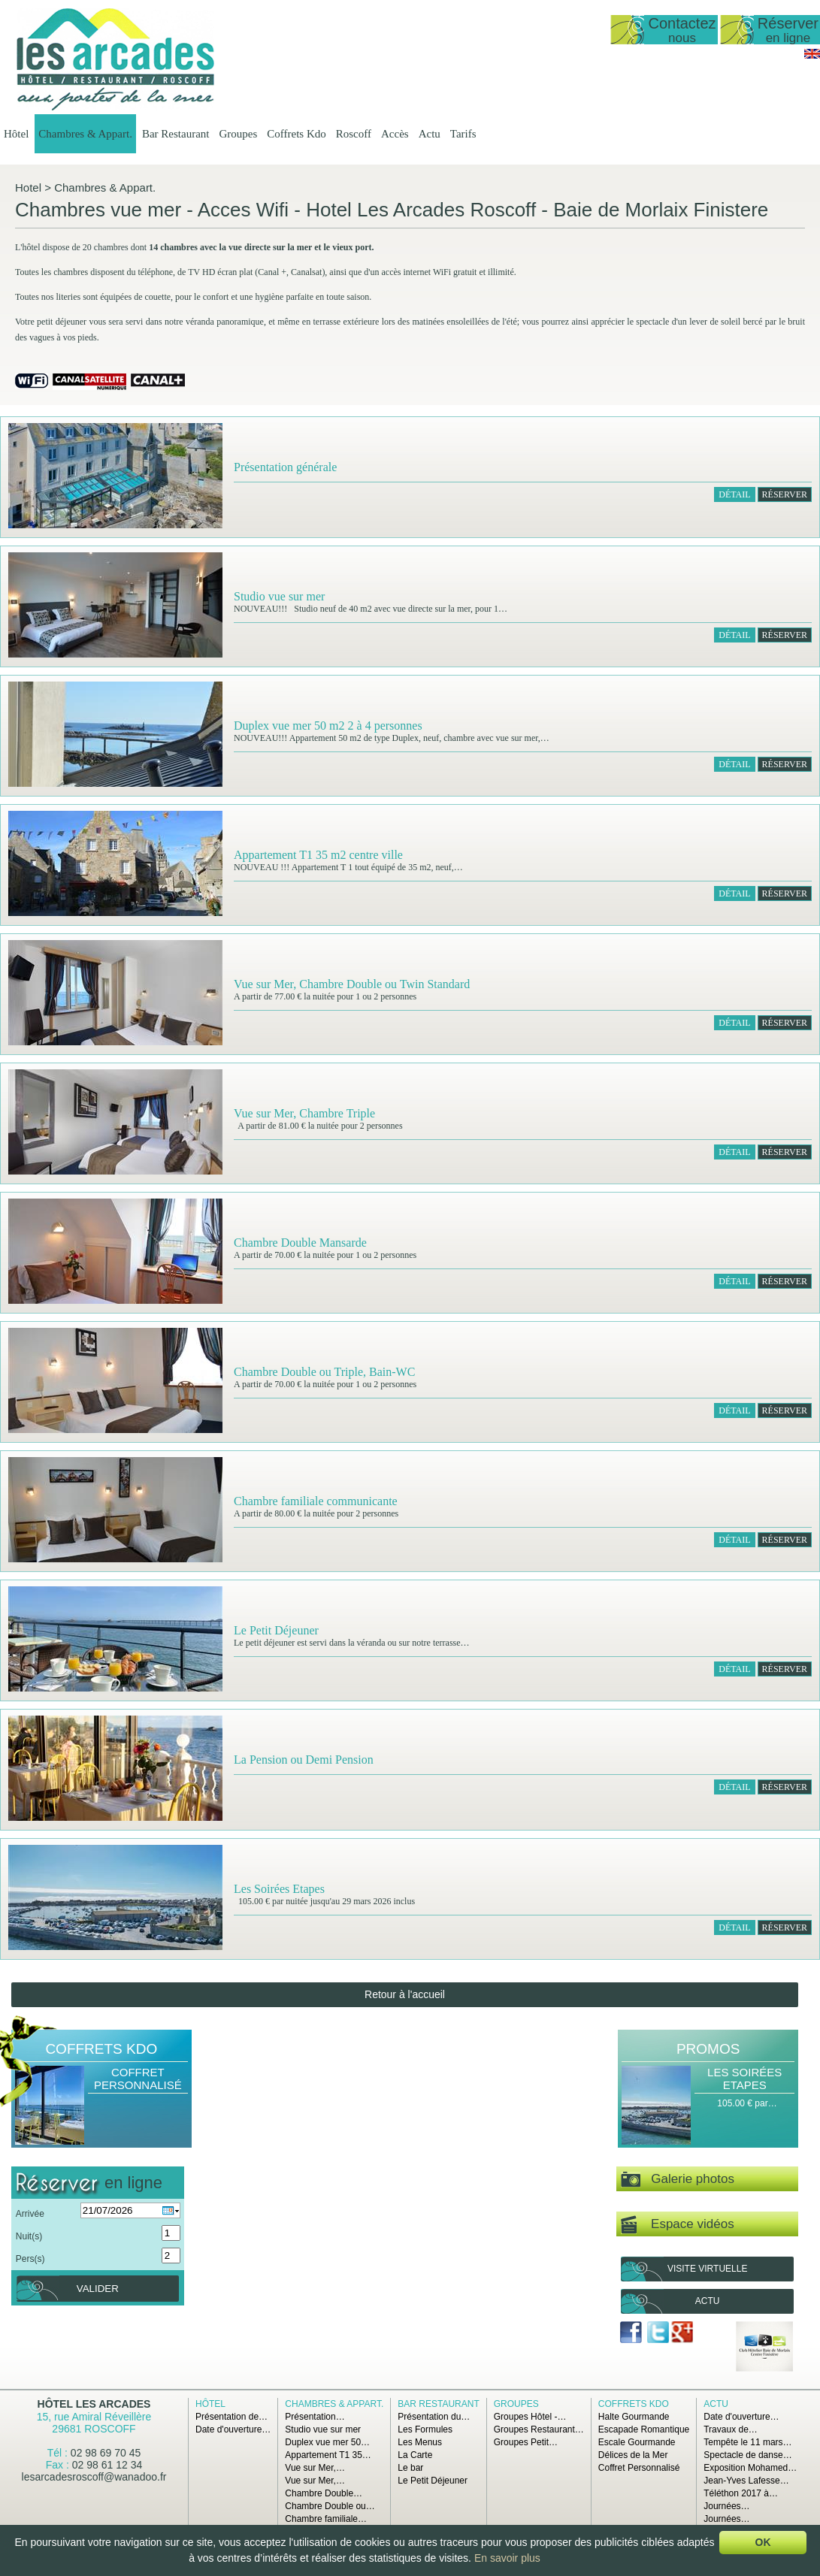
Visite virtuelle (707, 2268)
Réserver (788, 29)
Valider (98, 2288)
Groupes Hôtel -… (530, 2416)
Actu (429, 134)
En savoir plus (507, 2558)
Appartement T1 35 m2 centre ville (318, 854)
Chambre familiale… (326, 2519)
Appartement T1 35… (328, 2455)
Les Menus (420, 2442)
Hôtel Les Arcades (94, 2404)
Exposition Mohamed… (750, 2468)
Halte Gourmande (634, 2416)
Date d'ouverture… (233, 2429)
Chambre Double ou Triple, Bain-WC (324, 1371)
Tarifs (463, 134)
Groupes (238, 134)
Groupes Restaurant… (539, 2429)
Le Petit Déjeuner (276, 1630)
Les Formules (425, 2429)
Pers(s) (30, 2259)
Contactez (682, 29)
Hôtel (16, 134)
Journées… (726, 2506)
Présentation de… (231, 2416)
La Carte (415, 2455)
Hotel (28, 187)
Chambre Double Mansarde (300, 1242)
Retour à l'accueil (405, 1994)
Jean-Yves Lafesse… (746, 2480)
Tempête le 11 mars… (747, 2442)
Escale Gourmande (637, 2442)
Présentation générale (285, 467)
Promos (708, 2049)
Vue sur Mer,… (315, 2468)
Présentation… (314, 2416)
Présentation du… (434, 2416)
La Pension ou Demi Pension (304, 1759)
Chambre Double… (323, 2493)
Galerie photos (677, 2179)
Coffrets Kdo (296, 134)
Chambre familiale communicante (316, 1501)
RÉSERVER (784, 494)
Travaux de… (731, 2429)
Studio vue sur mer (279, 596)
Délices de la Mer (633, 2455)
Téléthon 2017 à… (741, 2493)
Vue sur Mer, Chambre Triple (304, 1113)
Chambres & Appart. (85, 134)
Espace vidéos (677, 2224)
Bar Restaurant (176, 134)
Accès (395, 134)
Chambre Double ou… (329, 2506)
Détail (734, 494)
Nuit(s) (29, 2236)
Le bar (410, 2468)
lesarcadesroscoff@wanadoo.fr (94, 2477)
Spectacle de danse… (747, 2455)
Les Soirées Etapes (279, 1888)
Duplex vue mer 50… (327, 2442)
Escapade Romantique (643, 2429)
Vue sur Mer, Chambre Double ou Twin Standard (352, 984)
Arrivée (30, 2214)
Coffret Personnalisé (138, 2078)
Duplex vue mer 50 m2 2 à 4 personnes (328, 725)
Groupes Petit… (526, 2442)
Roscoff (353, 134)
